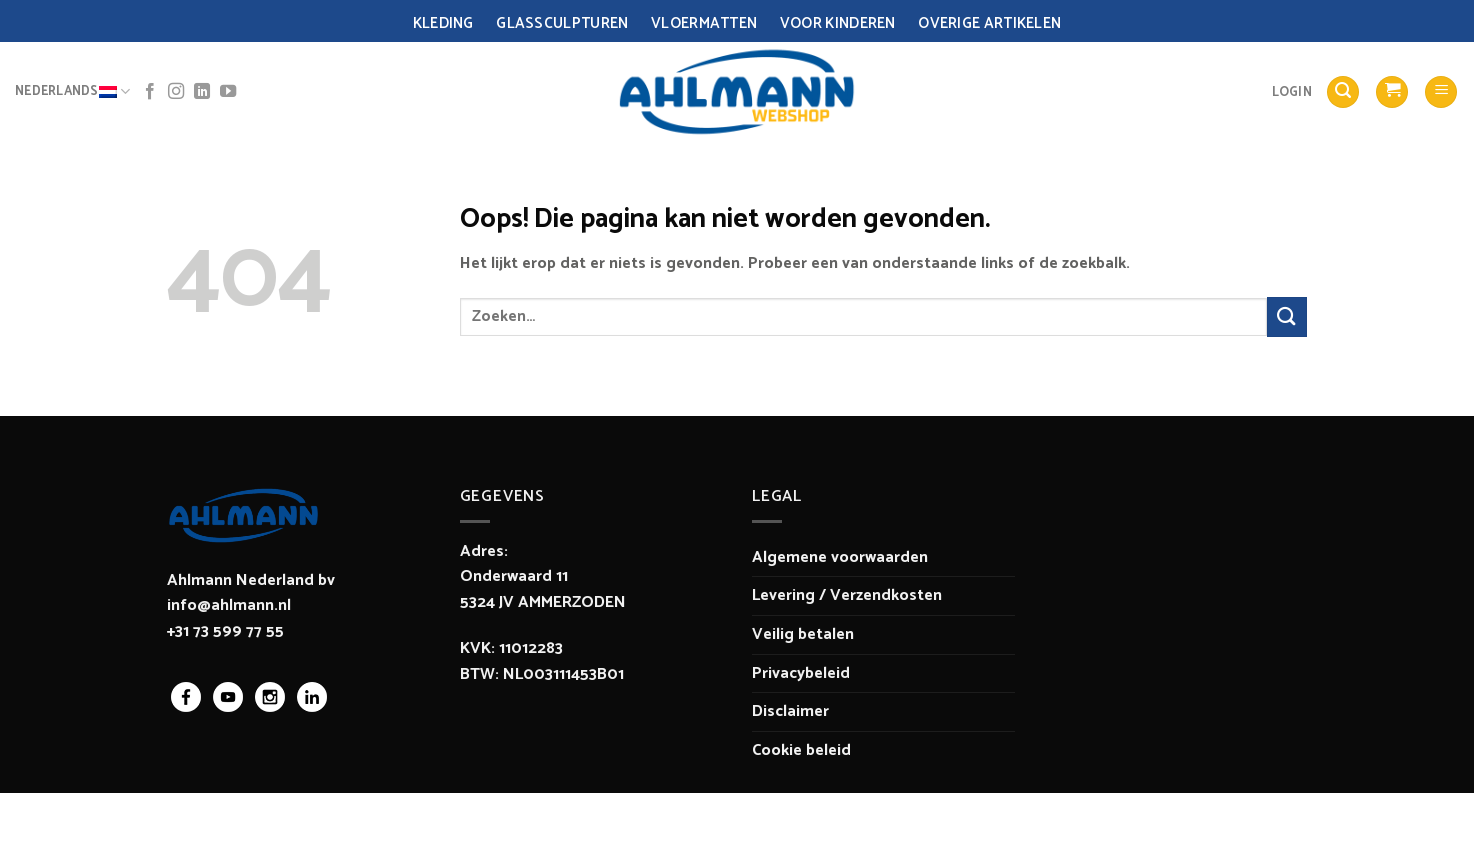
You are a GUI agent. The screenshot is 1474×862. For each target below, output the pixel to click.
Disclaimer (790, 711)
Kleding (443, 23)
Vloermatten (704, 23)
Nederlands (72, 91)
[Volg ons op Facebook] (150, 92)
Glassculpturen (562, 23)
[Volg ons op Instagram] (176, 92)
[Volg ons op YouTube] (228, 92)
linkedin (312, 697)
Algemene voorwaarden (840, 557)
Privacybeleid (801, 673)
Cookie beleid (801, 750)
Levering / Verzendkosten (847, 595)
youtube (228, 697)
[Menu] (1441, 92)
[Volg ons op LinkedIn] (202, 92)
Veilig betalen (803, 634)
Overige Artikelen (989, 23)
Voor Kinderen (838, 23)
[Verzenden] (1287, 316)
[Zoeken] (1343, 92)
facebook (186, 697)
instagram (270, 697)
